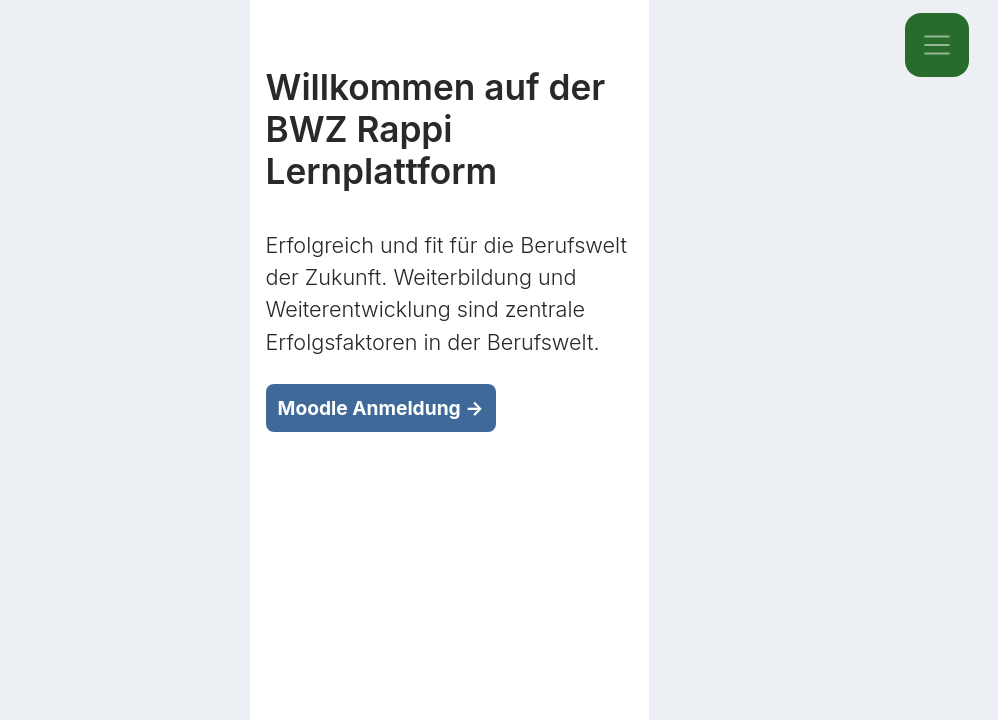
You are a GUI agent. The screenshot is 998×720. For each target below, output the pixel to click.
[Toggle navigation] (937, 45)
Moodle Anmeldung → (381, 408)
